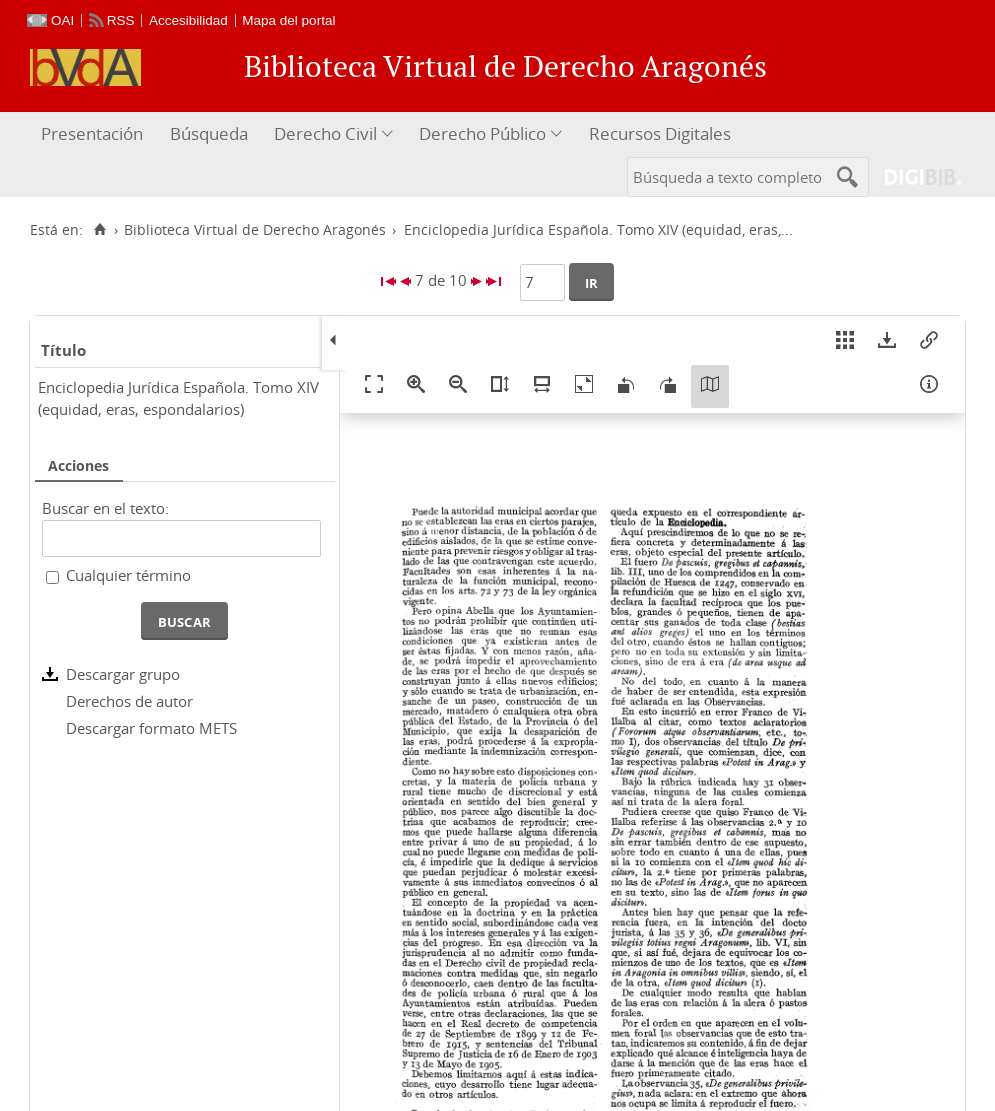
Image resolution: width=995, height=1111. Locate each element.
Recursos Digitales (660, 133)
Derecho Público (482, 133)
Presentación (92, 133)
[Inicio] (99, 230)
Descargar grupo (123, 674)
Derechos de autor (129, 701)
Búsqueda (209, 133)
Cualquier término (128, 575)
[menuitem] (94, 134)
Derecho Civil (325, 133)
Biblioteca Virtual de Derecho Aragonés (255, 230)
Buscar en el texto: (105, 508)
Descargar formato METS (151, 728)
